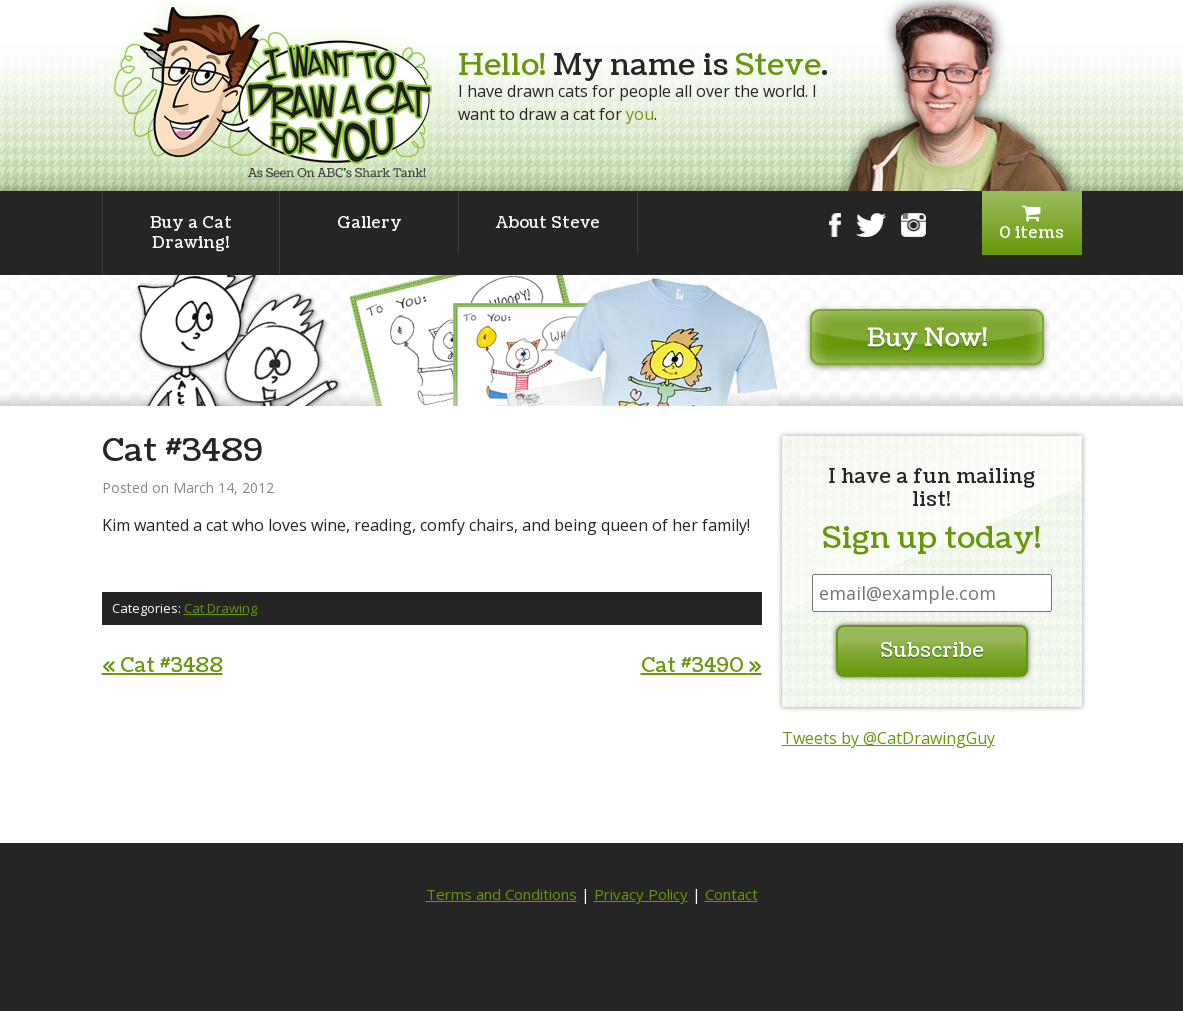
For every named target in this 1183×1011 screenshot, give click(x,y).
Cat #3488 (162, 666)
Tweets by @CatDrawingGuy (888, 738)
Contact (731, 894)
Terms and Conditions (501, 894)
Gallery (369, 223)
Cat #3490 (701, 666)
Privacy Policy (641, 894)
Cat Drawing (220, 608)
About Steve (548, 223)
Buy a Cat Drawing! (191, 233)
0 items (1032, 223)
